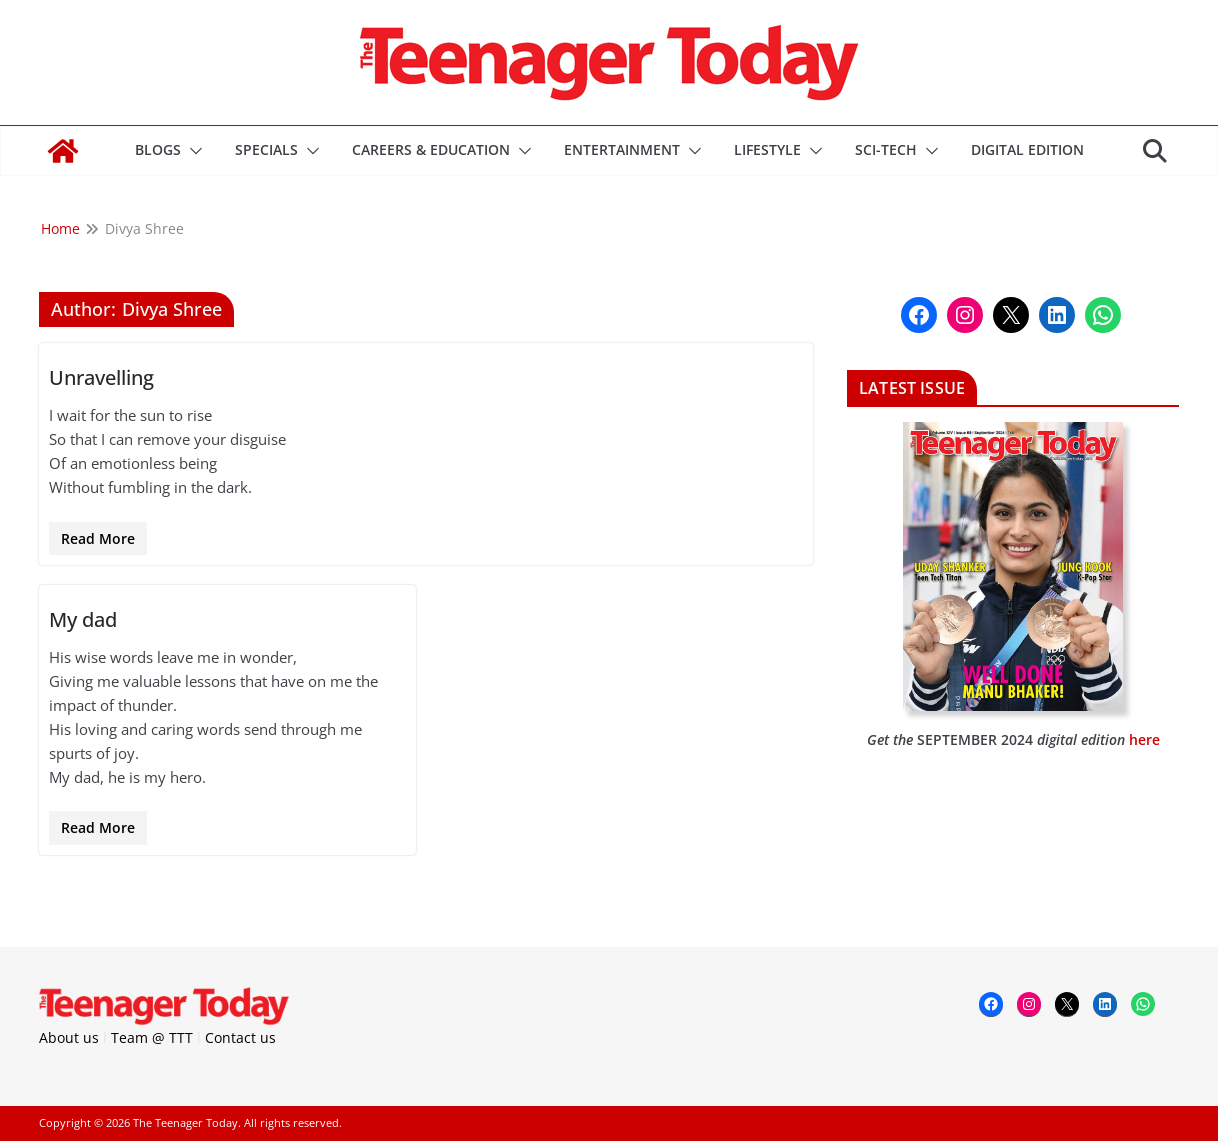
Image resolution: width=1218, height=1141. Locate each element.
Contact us (240, 1037)
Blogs (158, 149)
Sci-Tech (886, 149)
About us (69, 1037)
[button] (192, 151)
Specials (266, 149)
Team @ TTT (152, 1037)
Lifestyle (767, 149)
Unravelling (101, 377)
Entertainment (622, 149)
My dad (83, 619)
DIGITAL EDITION (1027, 149)
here (1144, 739)
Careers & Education (431, 149)
